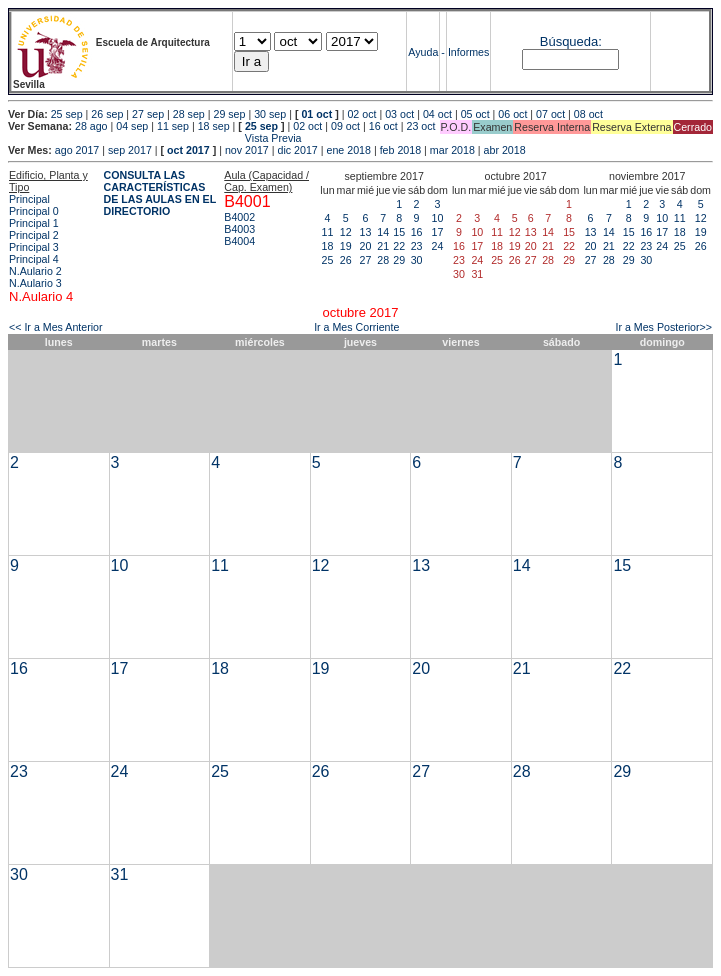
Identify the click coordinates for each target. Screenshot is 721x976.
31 (120, 874)
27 (366, 260)
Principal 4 (34, 259)
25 (328, 260)
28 (383, 260)
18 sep (214, 126)
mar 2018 (452, 150)
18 (328, 246)
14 (383, 232)
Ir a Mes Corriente (356, 327)
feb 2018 (400, 150)
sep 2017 (130, 150)
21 (383, 246)
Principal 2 (34, 235)
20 (366, 246)
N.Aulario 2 (35, 271)
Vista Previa (155, 138)
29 (399, 260)
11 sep (173, 126)
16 (417, 232)
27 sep (148, 114)
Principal (29, 199)
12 (346, 232)
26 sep (107, 114)
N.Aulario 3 (35, 283)
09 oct (345, 126)
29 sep (229, 114)
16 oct (383, 126)
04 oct (437, 114)
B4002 (239, 217)
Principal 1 (34, 223)
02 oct (361, 114)
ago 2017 (77, 150)
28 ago (91, 126)
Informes (468, 52)
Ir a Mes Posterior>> (663, 327)
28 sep (189, 114)
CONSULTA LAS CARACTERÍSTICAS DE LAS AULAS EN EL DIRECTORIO (160, 193)
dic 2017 (297, 150)
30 (417, 260)
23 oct (420, 126)
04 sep (132, 126)
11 (328, 232)
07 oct (550, 114)
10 (438, 218)
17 (438, 232)
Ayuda (423, 52)
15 (399, 232)
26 (346, 260)
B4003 (239, 229)
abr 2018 (505, 150)
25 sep (67, 114)
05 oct (475, 114)
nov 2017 (247, 150)
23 (417, 246)
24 (438, 246)
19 (346, 246)
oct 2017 (188, 150)
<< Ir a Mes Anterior (56, 327)
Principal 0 (34, 211)
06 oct (512, 114)
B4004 (239, 241)
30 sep (270, 114)
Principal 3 (34, 247)
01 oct (316, 114)
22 (399, 246)
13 (366, 232)
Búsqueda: (571, 41)
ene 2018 (348, 150)
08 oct (588, 114)
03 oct (399, 114)
